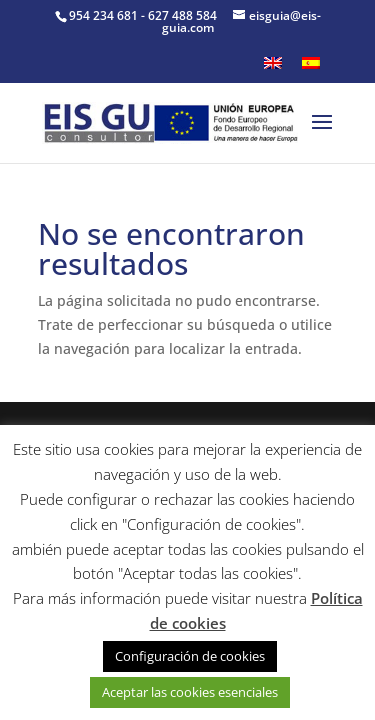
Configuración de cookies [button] (190, 656)
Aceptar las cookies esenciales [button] (190, 692)
